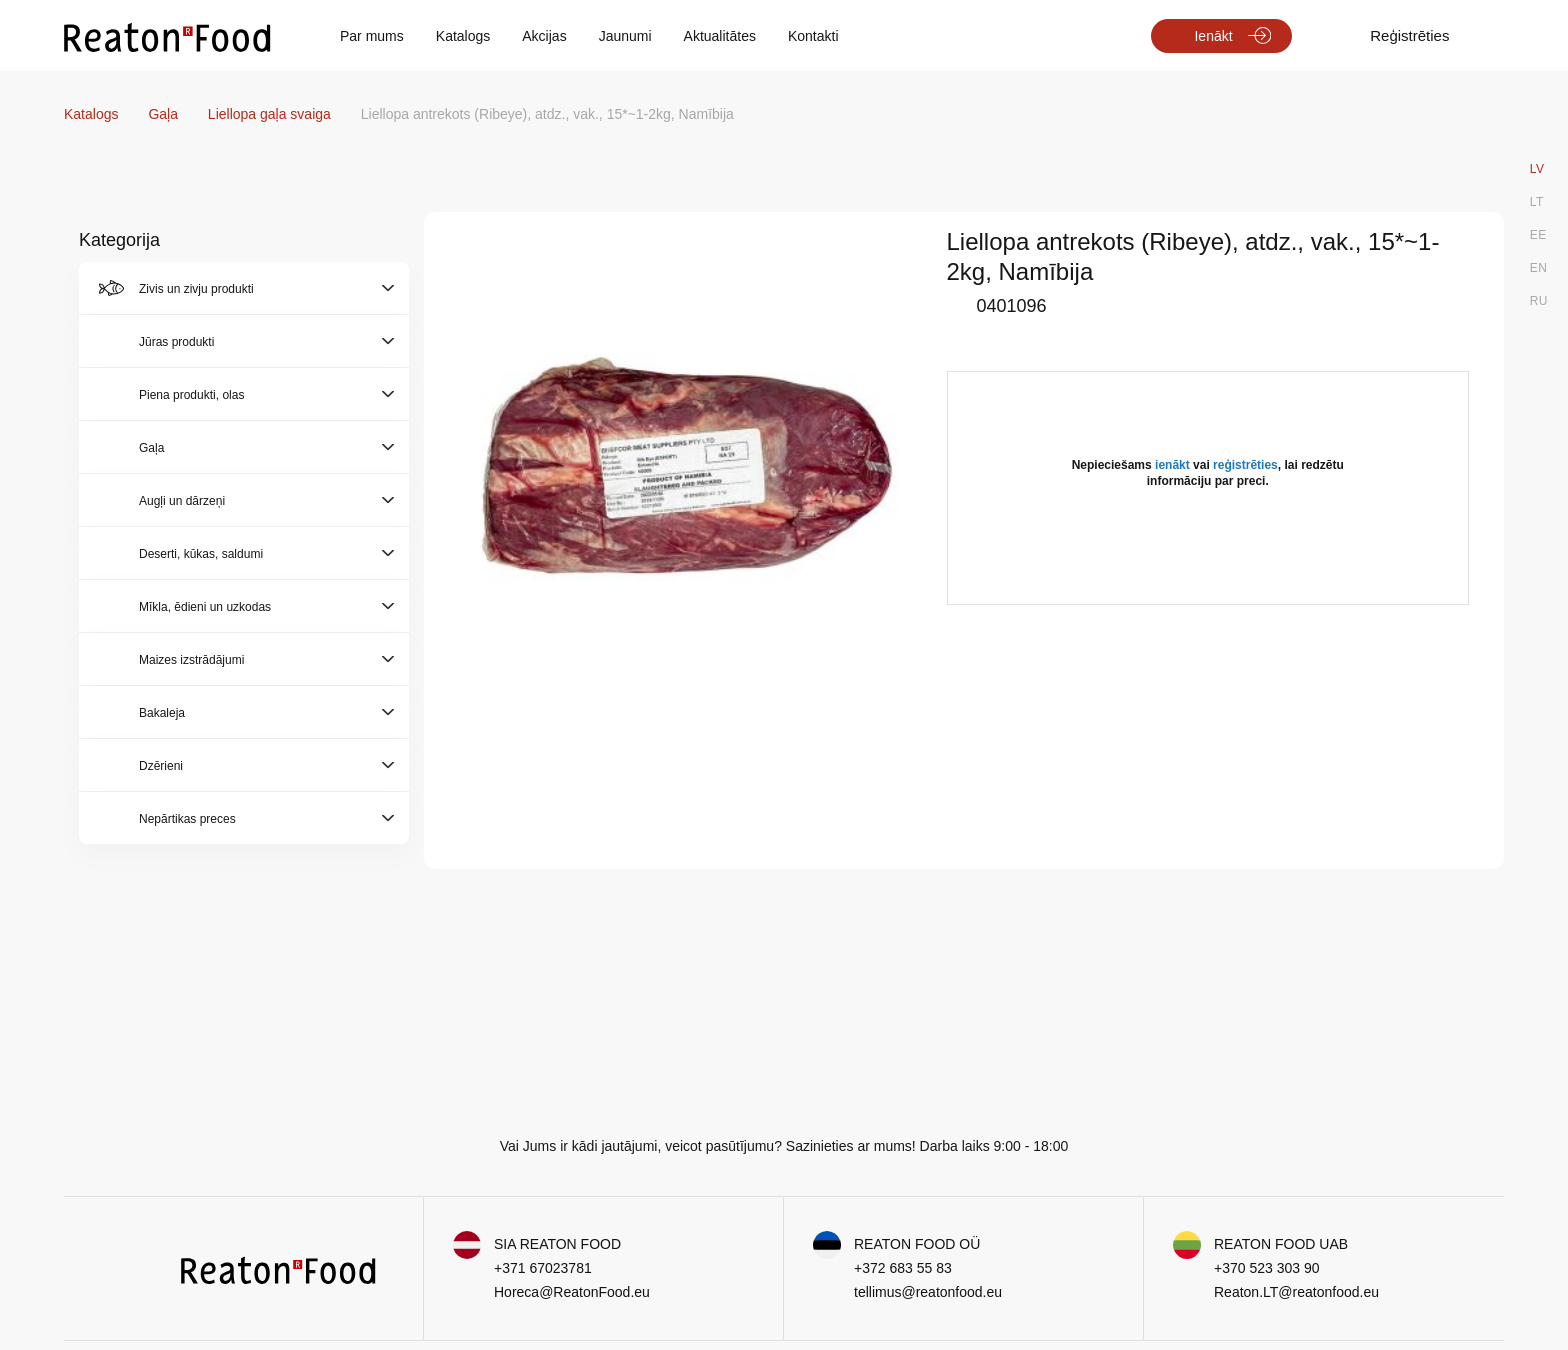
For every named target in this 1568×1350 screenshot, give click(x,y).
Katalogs (463, 36)
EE (1538, 235)
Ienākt (1213, 36)
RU (1539, 301)
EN (1539, 268)
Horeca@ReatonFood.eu (572, 1292)
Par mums (372, 36)
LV (1537, 169)
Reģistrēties (1409, 35)
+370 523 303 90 (1267, 1268)
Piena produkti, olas (191, 395)
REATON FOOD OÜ (917, 1244)
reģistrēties (1245, 465)
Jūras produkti (176, 342)
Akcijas (544, 36)
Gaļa (164, 114)
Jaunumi (625, 36)
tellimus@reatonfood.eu (928, 1292)
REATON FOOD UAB (1281, 1244)
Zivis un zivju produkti (196, 289)
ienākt (1172, 465)
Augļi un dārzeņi (182, 501)
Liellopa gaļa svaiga (271, 114)
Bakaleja (162, 713)
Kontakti (813, 36)
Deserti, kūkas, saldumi (201, 554)
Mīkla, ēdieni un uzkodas (205, 607)
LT (1537, 202)
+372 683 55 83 (903, 1268)
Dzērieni (161, 766)
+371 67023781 (543, 1268)
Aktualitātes (720, 36)
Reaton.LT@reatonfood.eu (1296, 1292)
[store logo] (167, 36)
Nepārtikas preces (187, 819)
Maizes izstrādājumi (191, 660)
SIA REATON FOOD (557, 1244)
